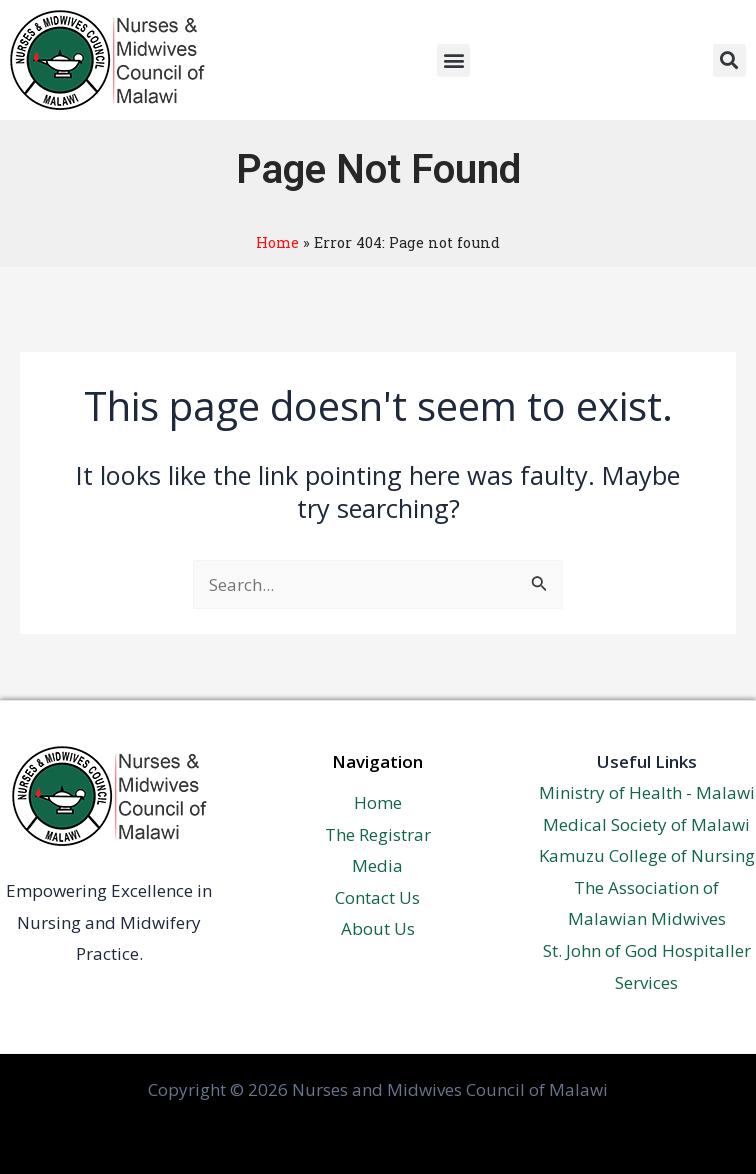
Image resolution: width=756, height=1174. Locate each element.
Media (377, 865)
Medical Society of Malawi (646, 824)
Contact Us (377, 897)
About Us (378, 928)
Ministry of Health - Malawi (647, 792)
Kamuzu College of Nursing (647, 855)
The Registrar (378, 834)
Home (277, 242)
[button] (453, 60)
